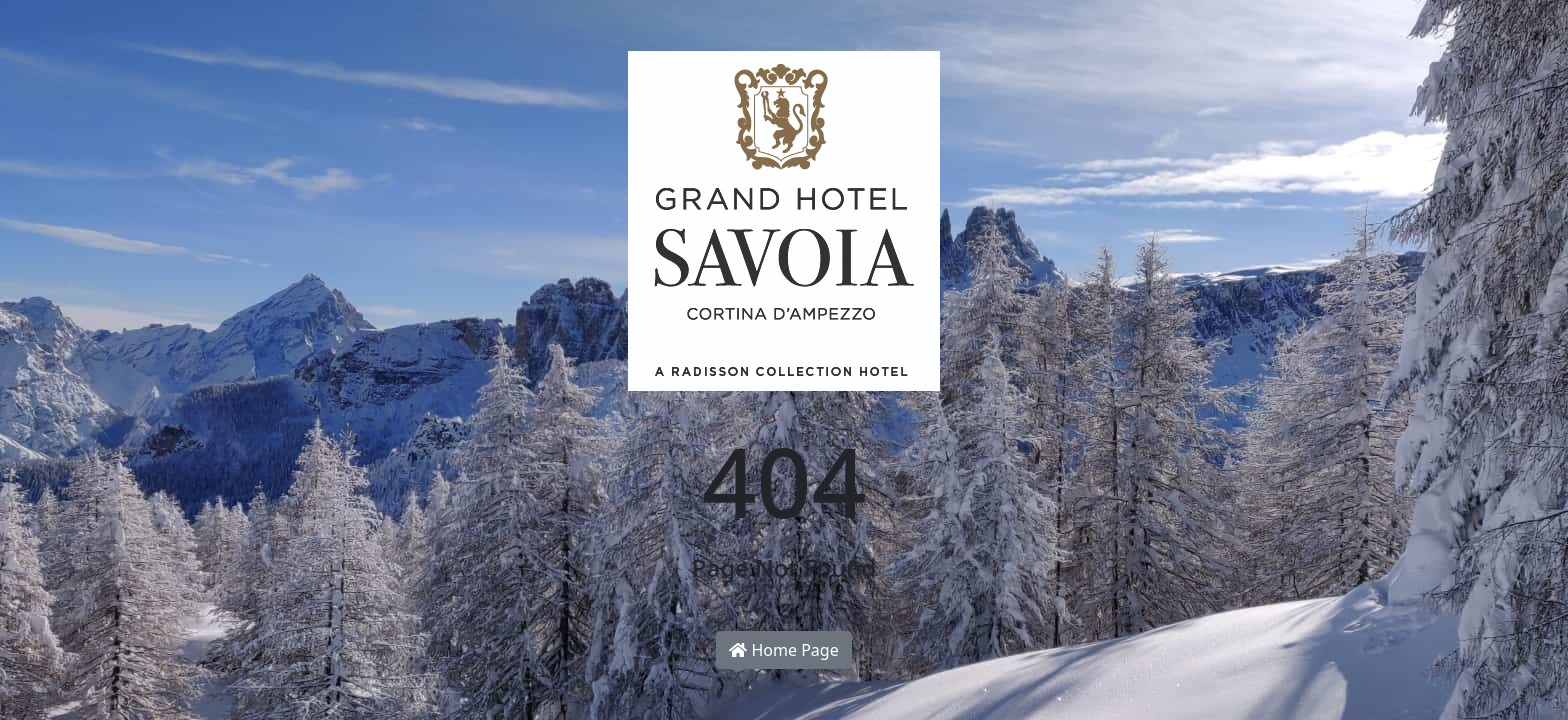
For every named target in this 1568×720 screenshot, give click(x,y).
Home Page (783, 650)
